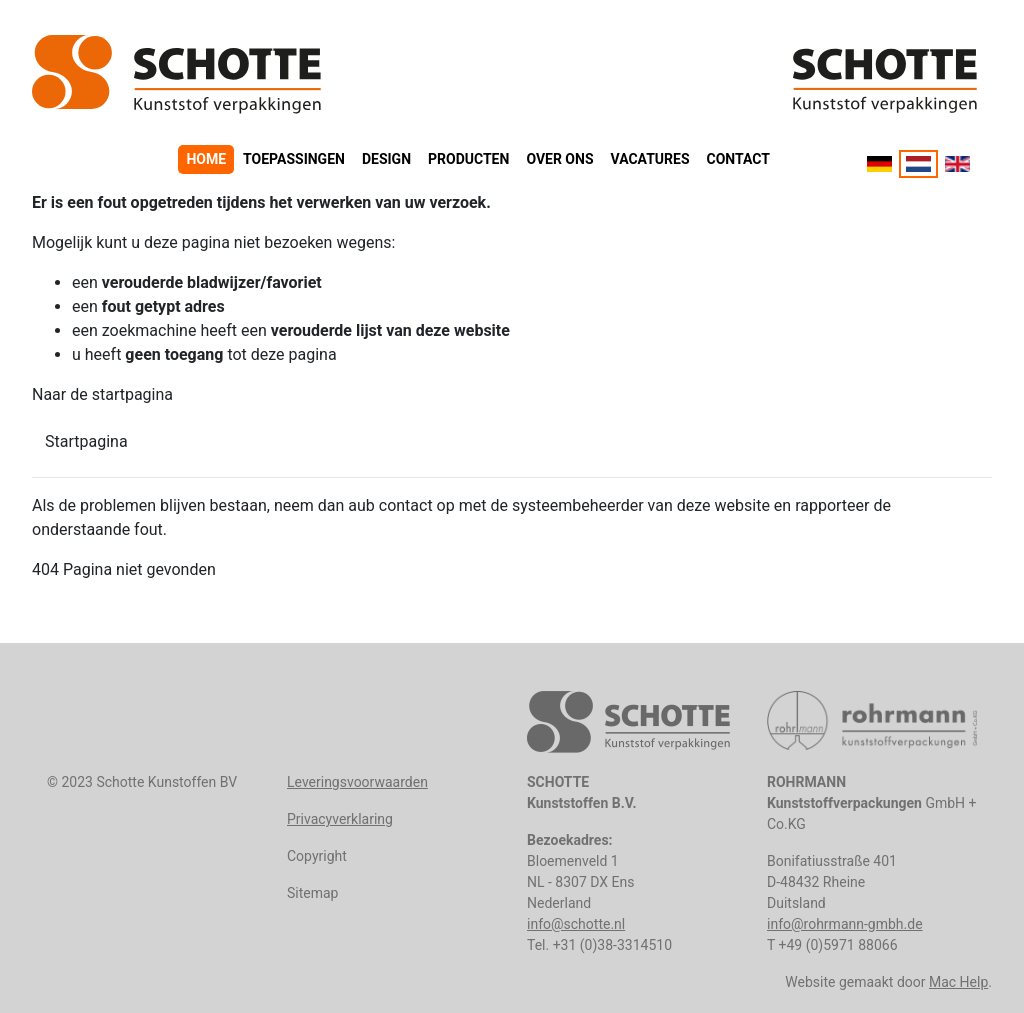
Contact (738, 159)
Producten (468, 159)
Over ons (559, 159)
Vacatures (650, 159)
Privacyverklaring (340, 819)
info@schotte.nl (576, 924)
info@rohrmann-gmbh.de (845, 924)
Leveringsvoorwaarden (357, 782)
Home (206, 159)
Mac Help (958, 982)
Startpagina (86, 441)
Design (386, 159)
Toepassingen (294, 159)
